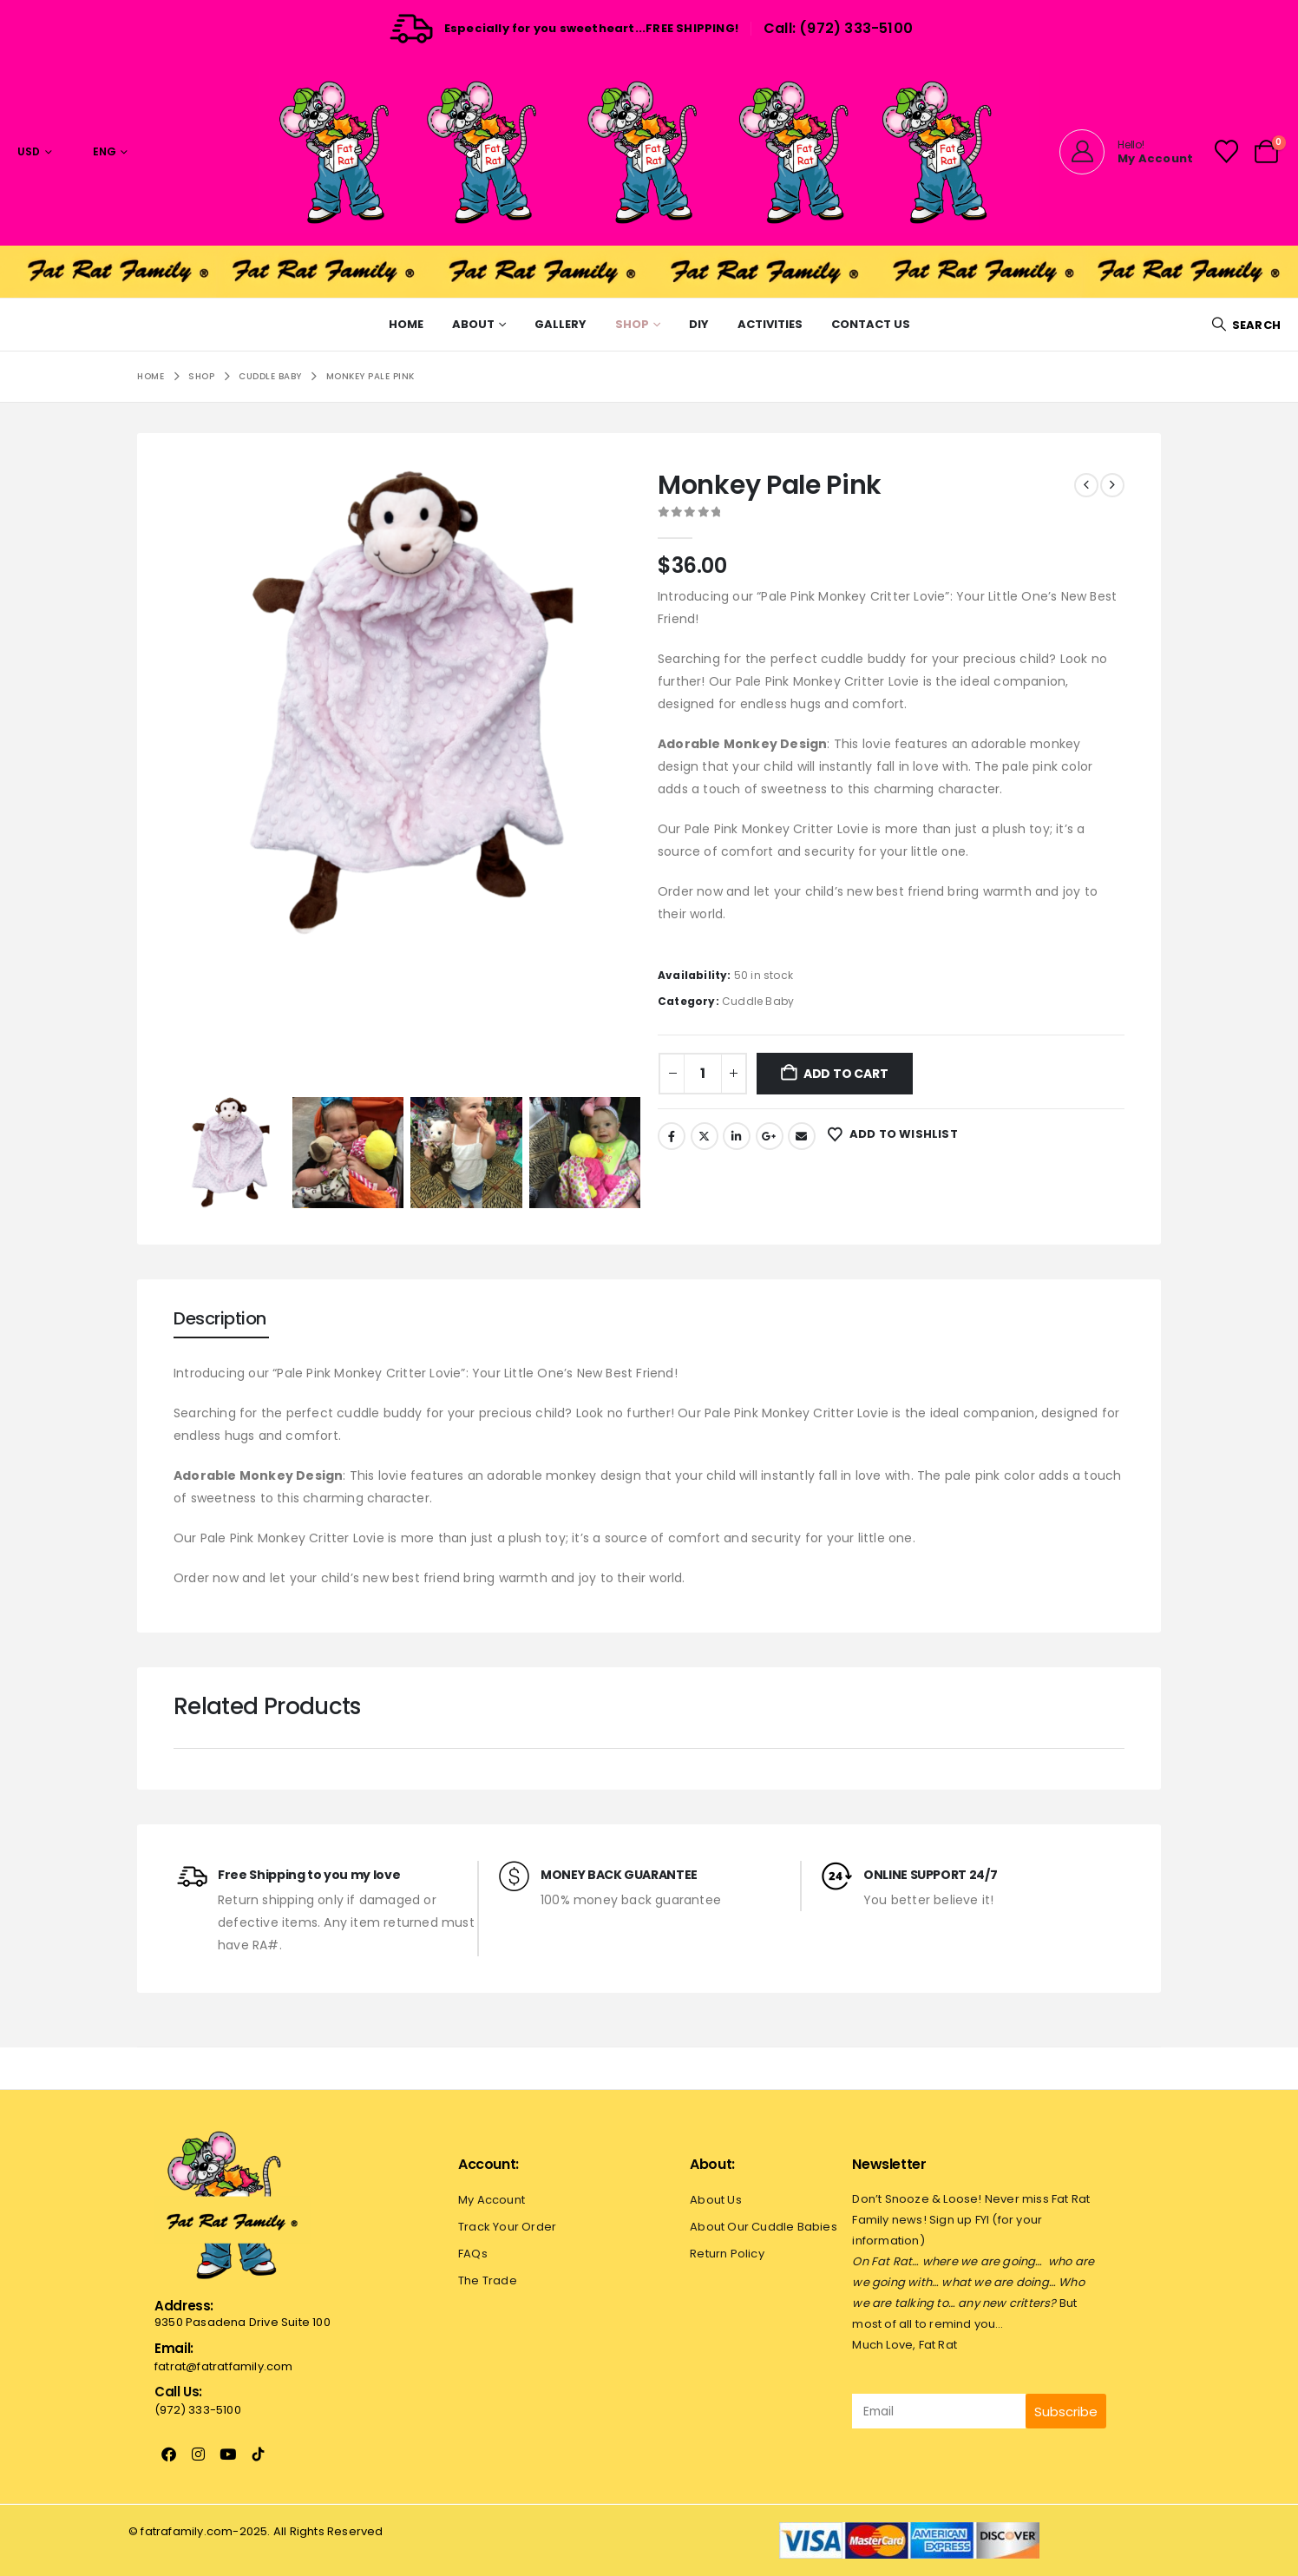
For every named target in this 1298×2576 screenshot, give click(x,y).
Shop (632, 324)
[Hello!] (1126, 151)
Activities (770, 324)
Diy (699, 324)
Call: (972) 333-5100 (838, 28)
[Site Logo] (649, 151)
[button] (1246, 325)
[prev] (1086, 485)
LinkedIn (737, 1136)
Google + (769, 1136)
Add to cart (845, 1073)
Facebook (671, 1136)
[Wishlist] (1226, 151)
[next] (1112, 485)
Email (802, 1136)
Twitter (704, 1136)
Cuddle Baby (758, 1001)
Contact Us (870, 324)
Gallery (560, 324)
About (473, 324)
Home (406, 324)
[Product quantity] (703, 1073)
